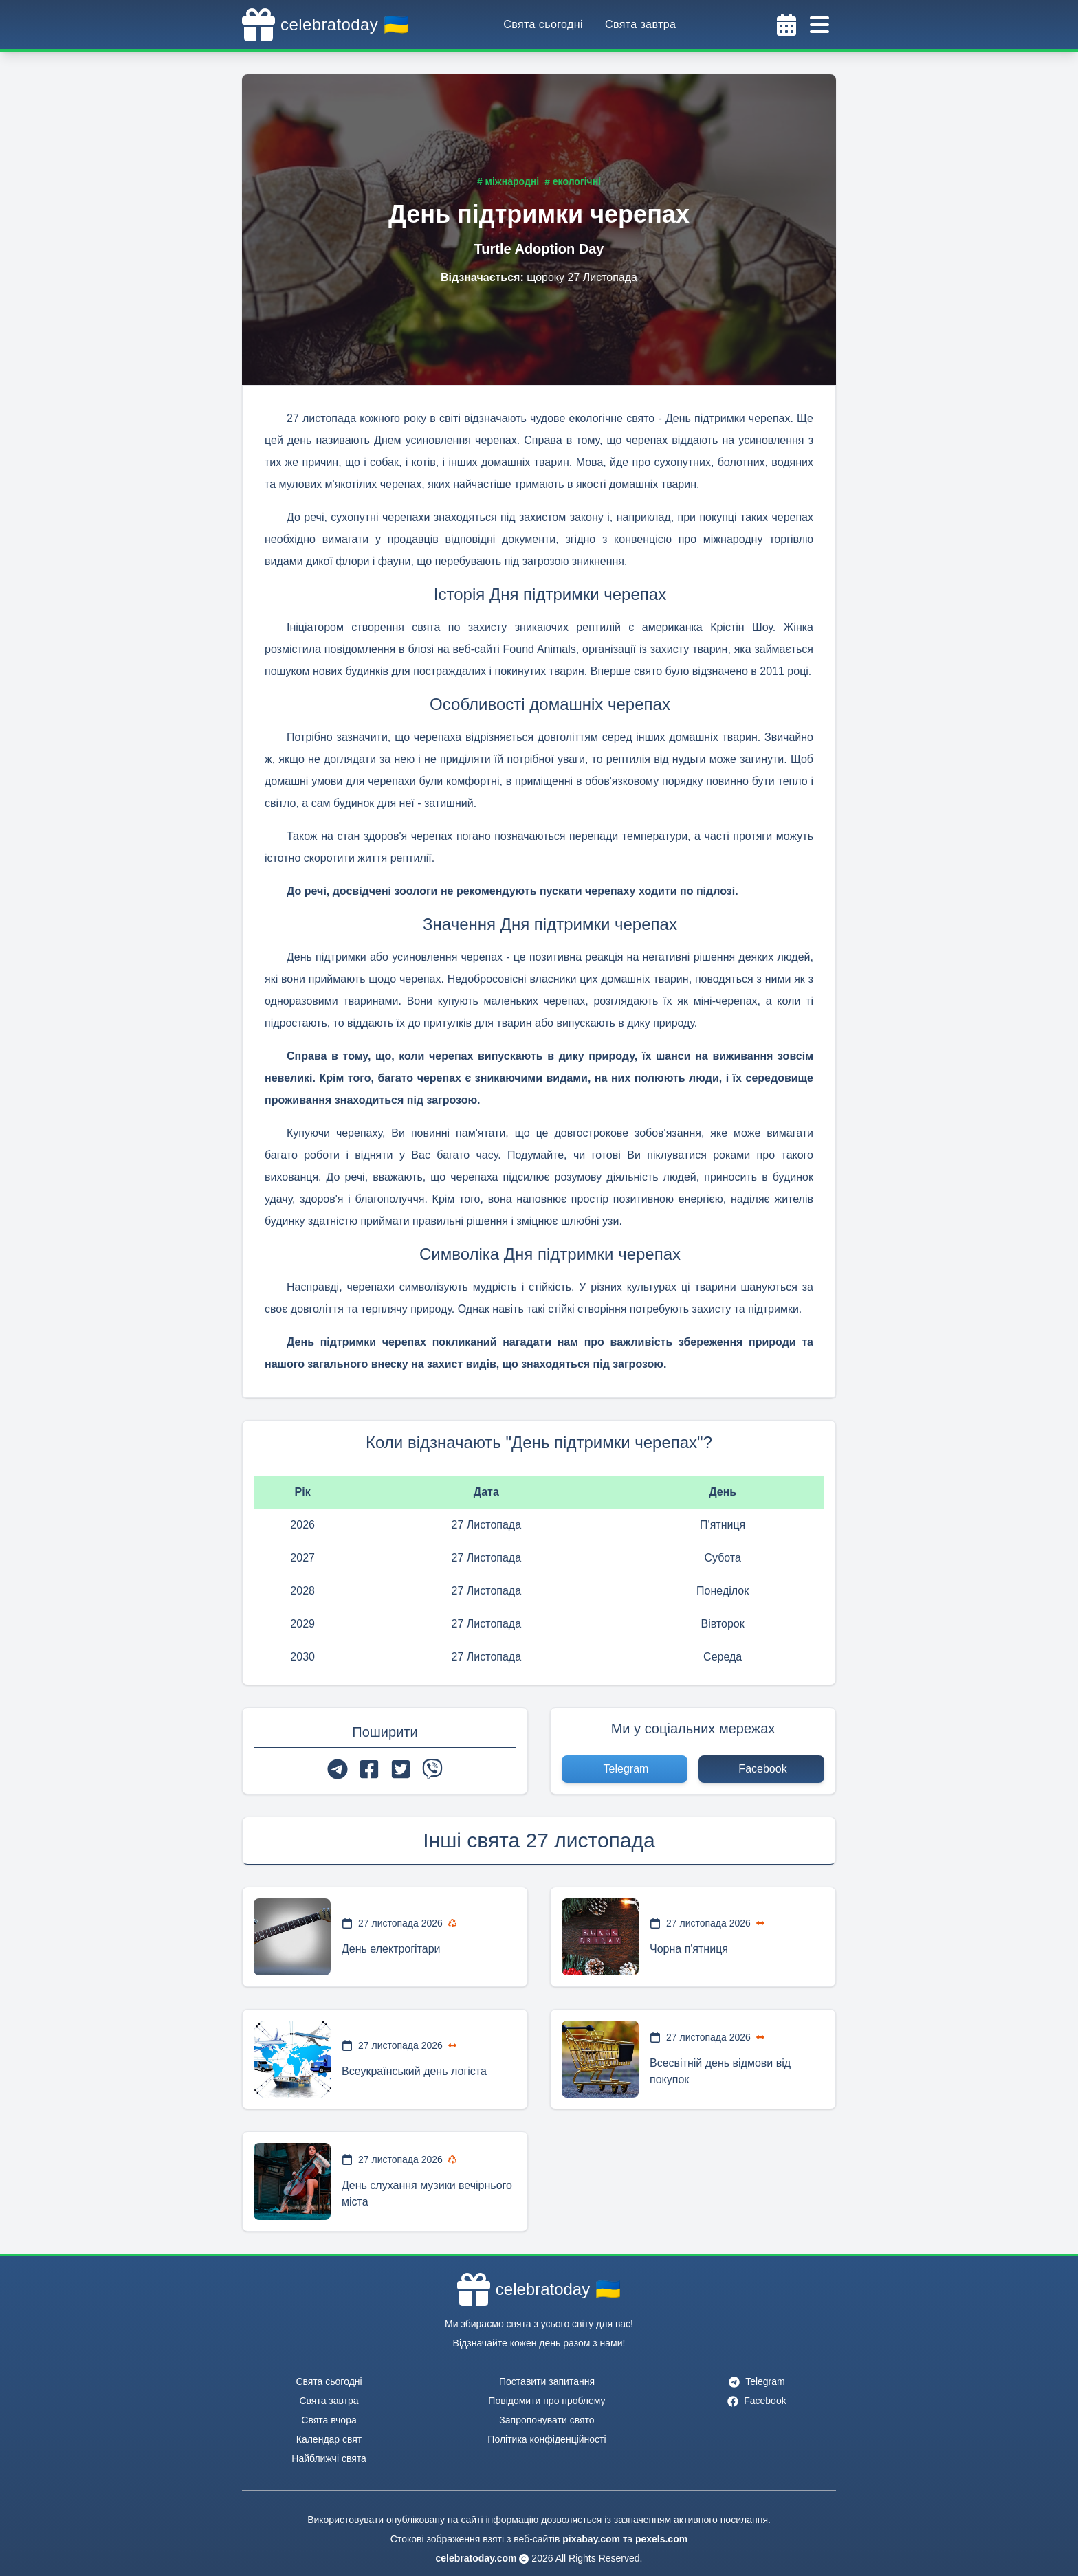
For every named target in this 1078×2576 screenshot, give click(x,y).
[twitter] (400, 1769)
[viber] (432, 1769)
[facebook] (369, 1769)
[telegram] (337, 1769)
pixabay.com (591, 2538)
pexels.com (661, 2538)
